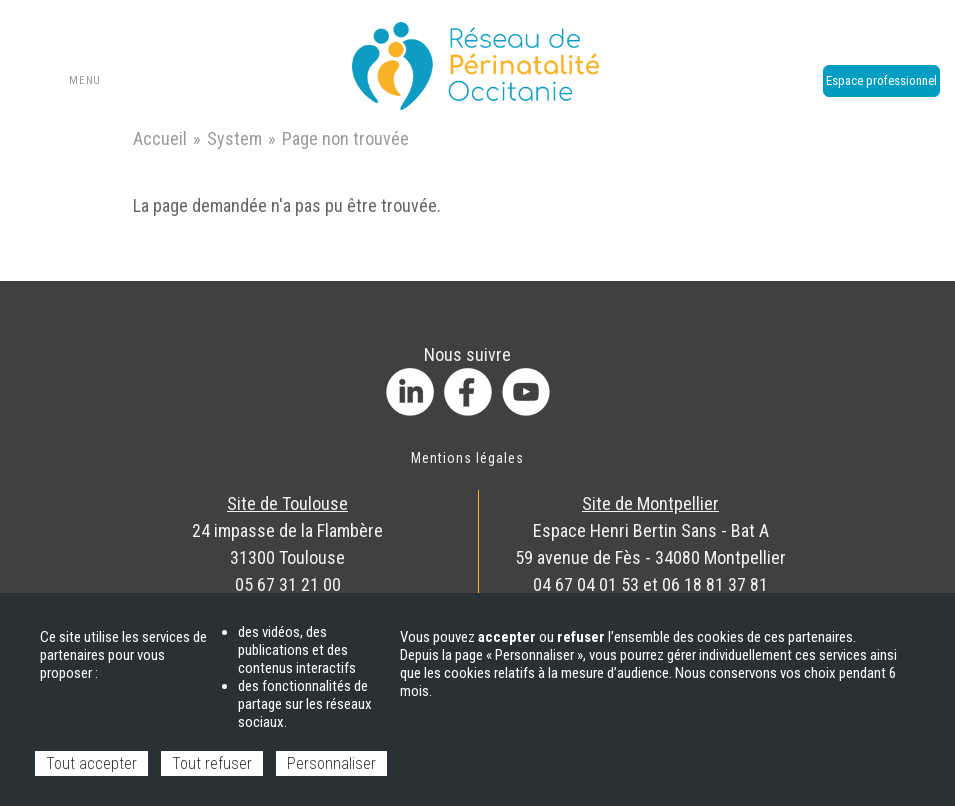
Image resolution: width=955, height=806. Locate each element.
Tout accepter (91, 763)
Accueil (160, 138)
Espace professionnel (881, 80)
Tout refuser (212, 763)
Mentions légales (468, 458)
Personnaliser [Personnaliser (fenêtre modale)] (331, 763)
